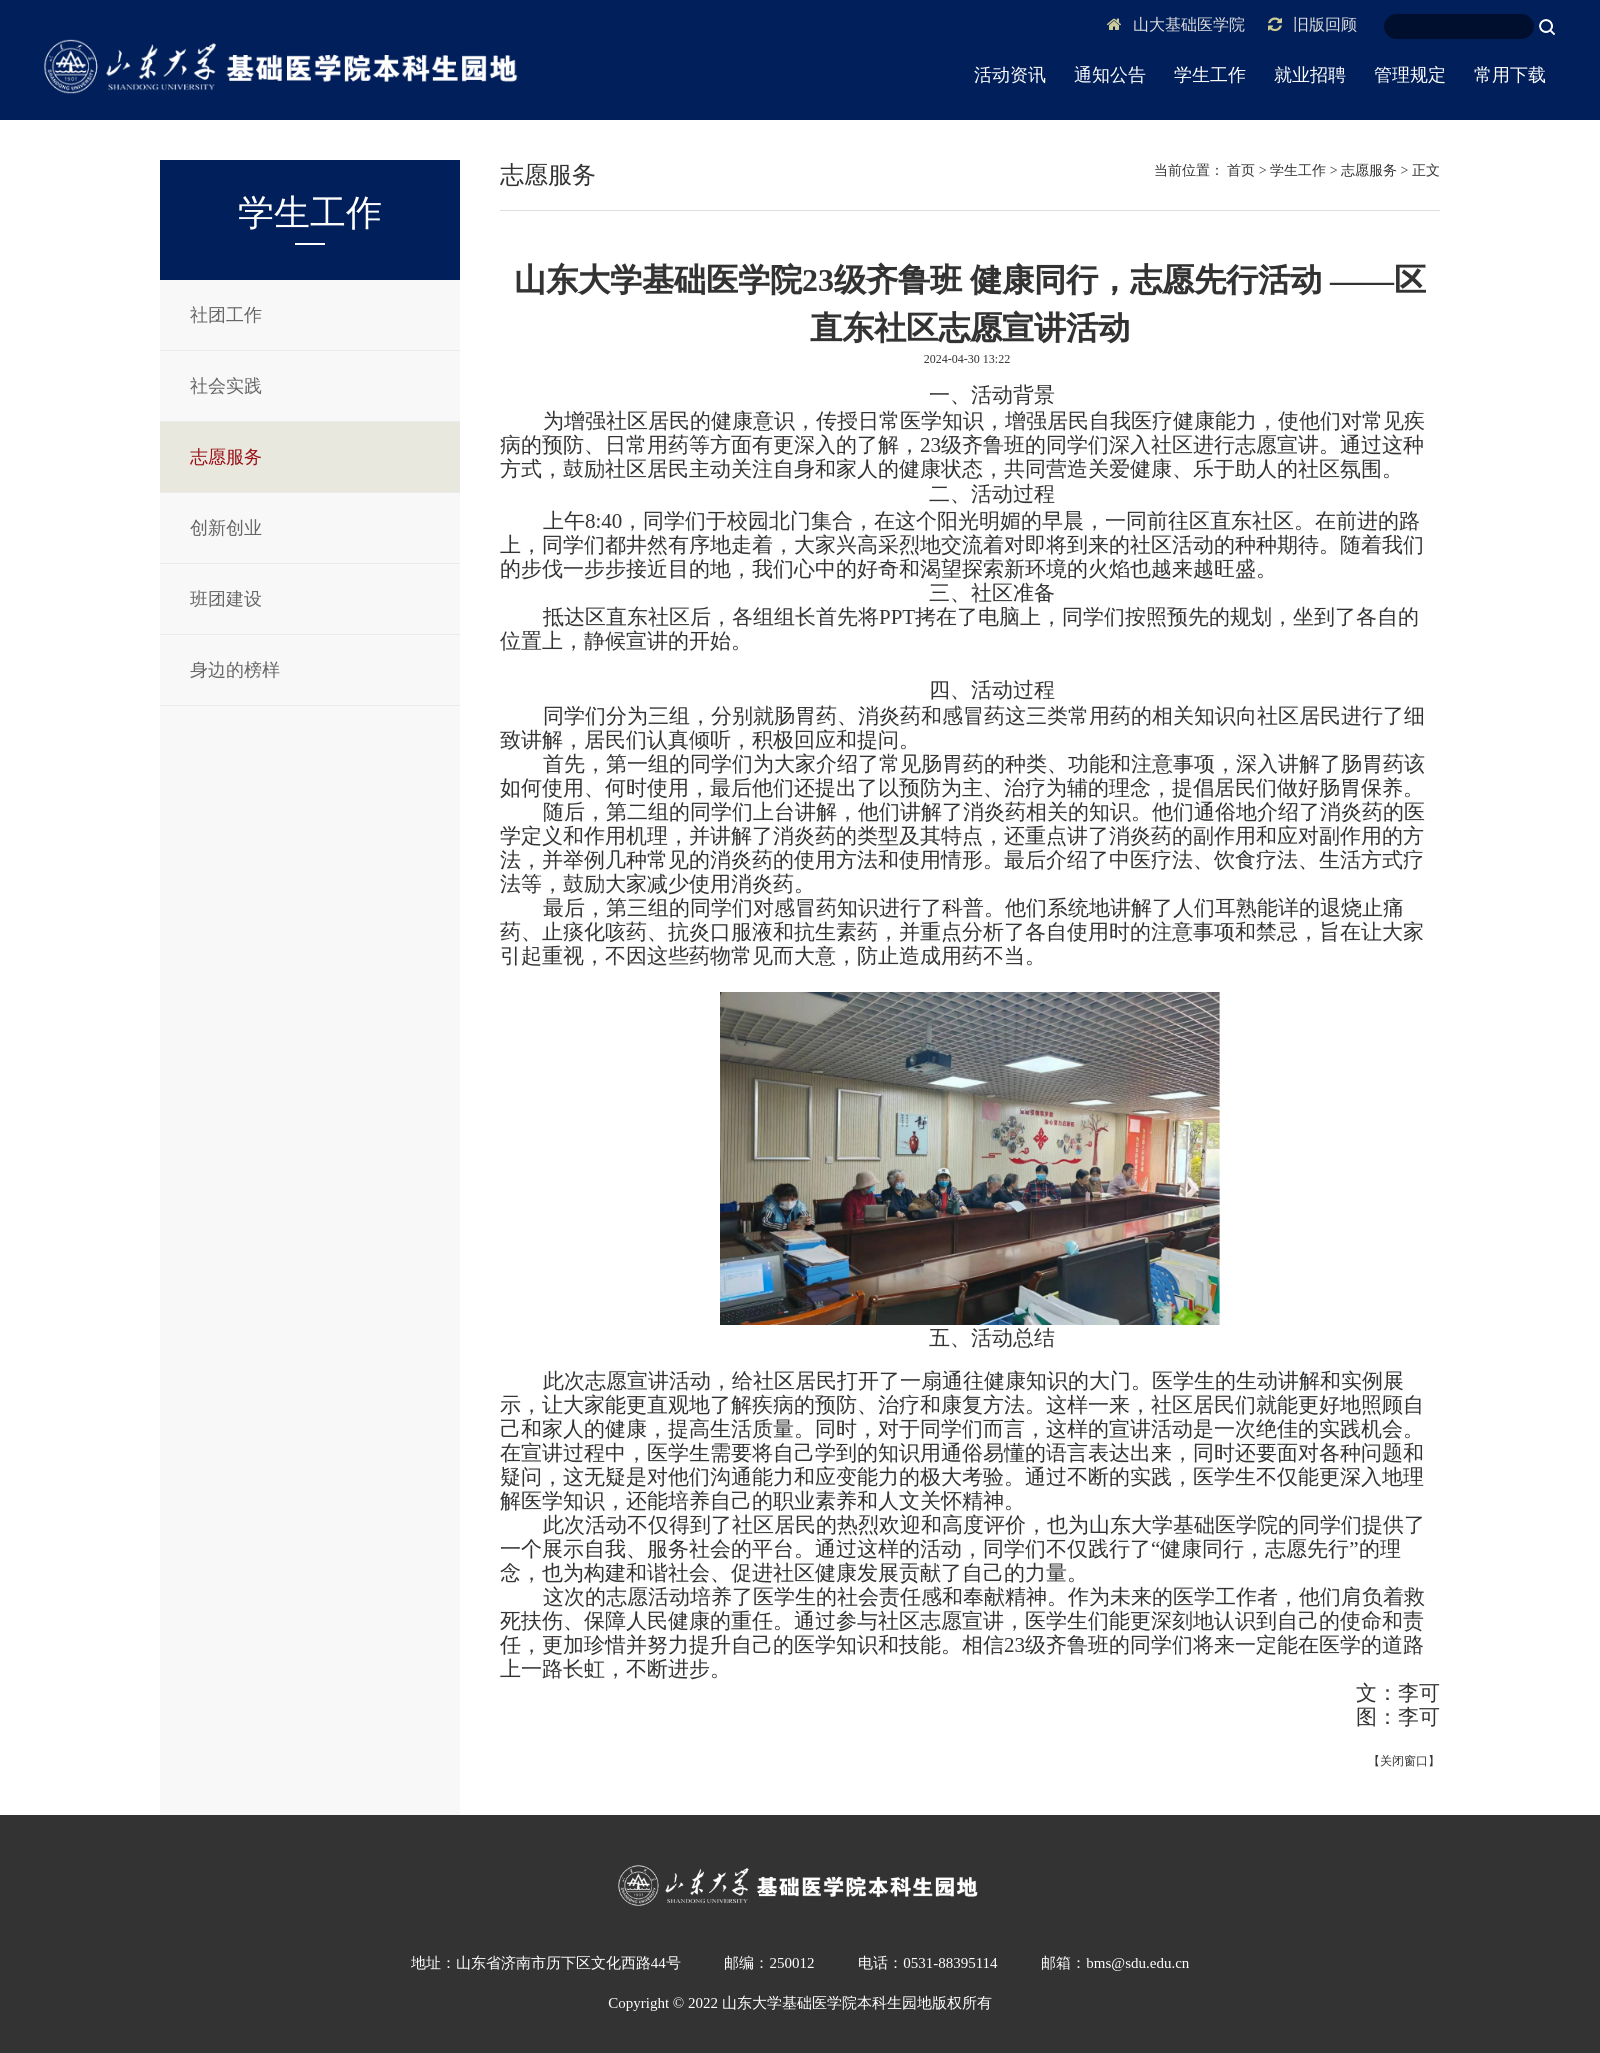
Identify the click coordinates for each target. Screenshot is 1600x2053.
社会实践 (226, 386)
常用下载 (1510, 75)
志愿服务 (226, 457)
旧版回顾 (1312, 24)
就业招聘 (1310, 75)
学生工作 (1210, 75)
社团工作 (226, 315)
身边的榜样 (235, 670)
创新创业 (226, 528)
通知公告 (1110, 75)
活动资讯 (1010, 75)
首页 (1241, 170)
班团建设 (226, 599)
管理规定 (1410, 75)
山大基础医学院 (1176, 24)
